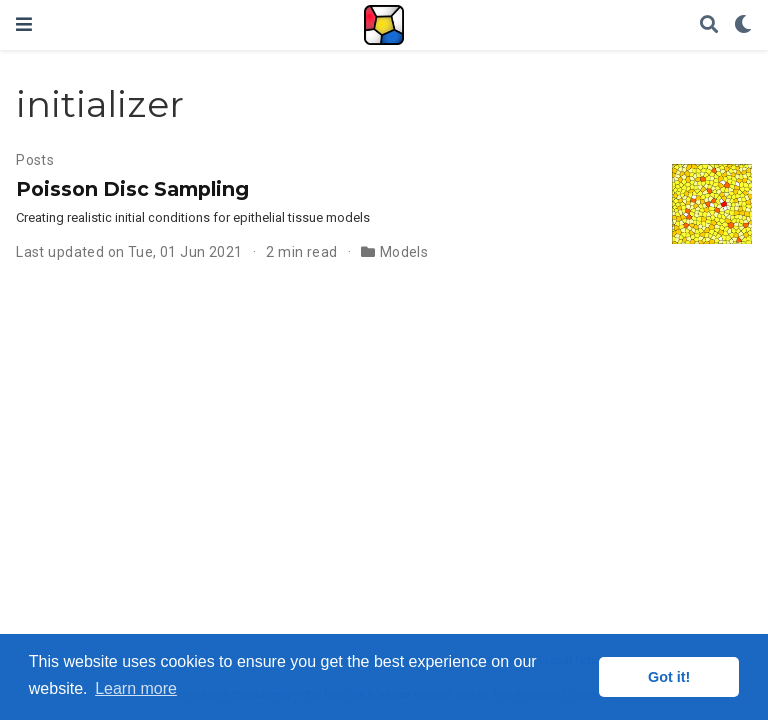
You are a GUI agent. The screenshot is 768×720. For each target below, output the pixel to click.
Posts (35, 160)
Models (404, 252)
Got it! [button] (669, 677)
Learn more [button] (136, 688)
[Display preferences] (743, 25)
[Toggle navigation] (24, 24)
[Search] (709, 25)
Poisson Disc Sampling (132, 189)
